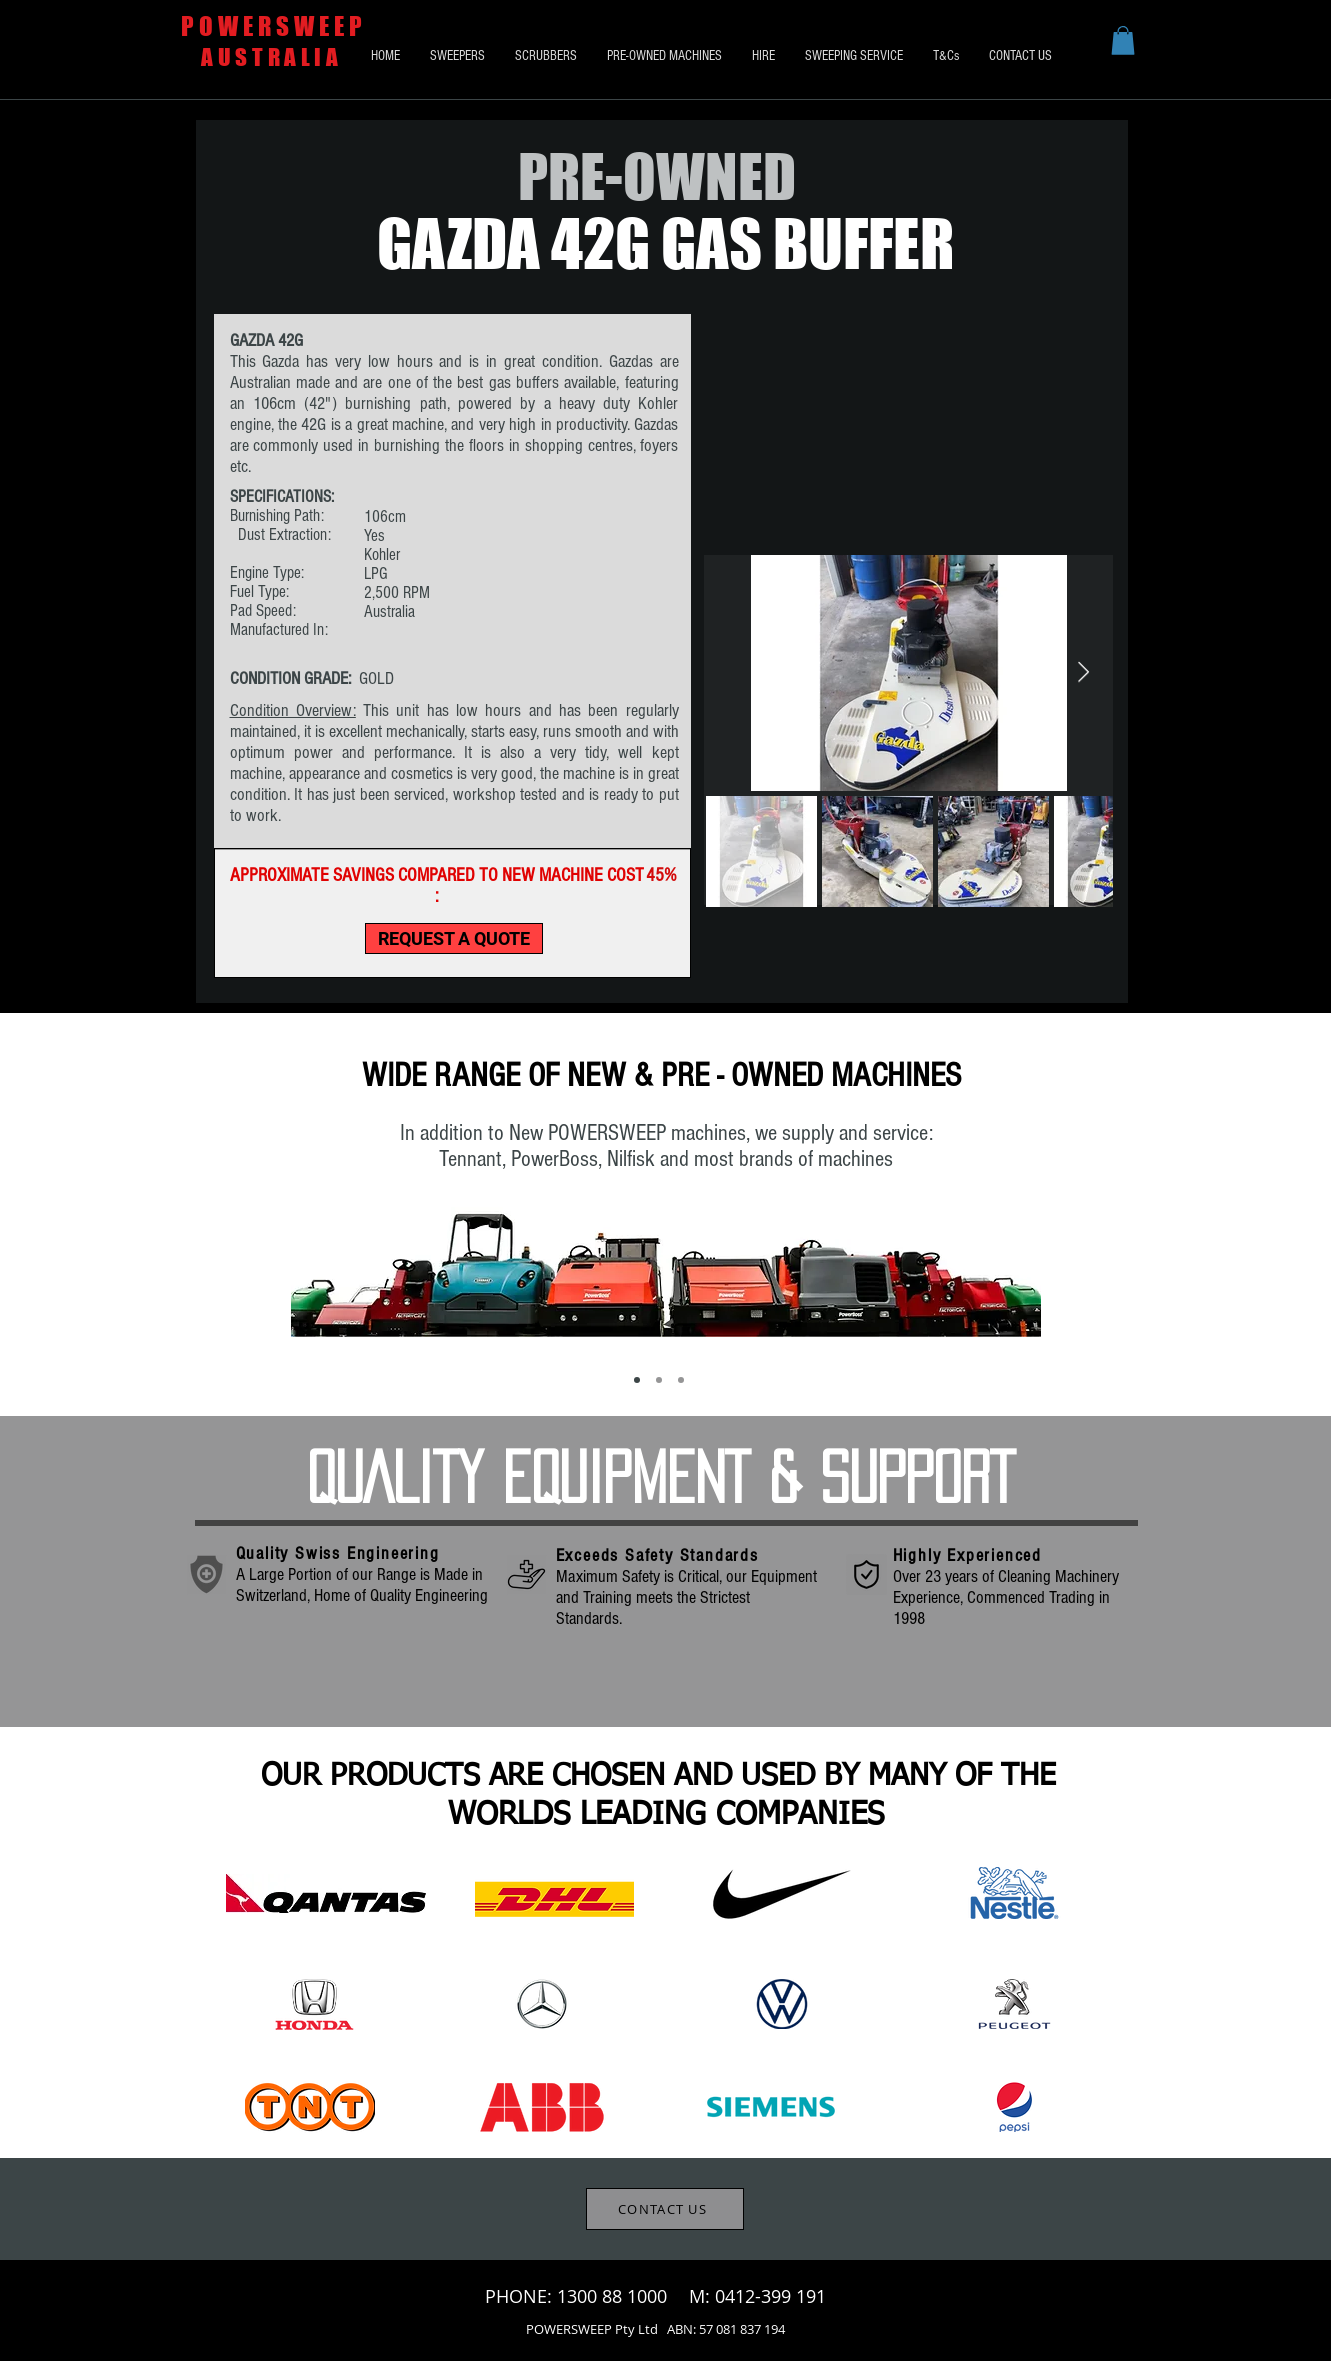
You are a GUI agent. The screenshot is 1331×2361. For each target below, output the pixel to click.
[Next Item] (1083, 673)
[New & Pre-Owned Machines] (637, 1380)
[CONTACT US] (665, 2209)
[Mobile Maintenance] (681, 1380)
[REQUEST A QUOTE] (454, 938)
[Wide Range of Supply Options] (659, 1380)
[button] (1123, 40)
